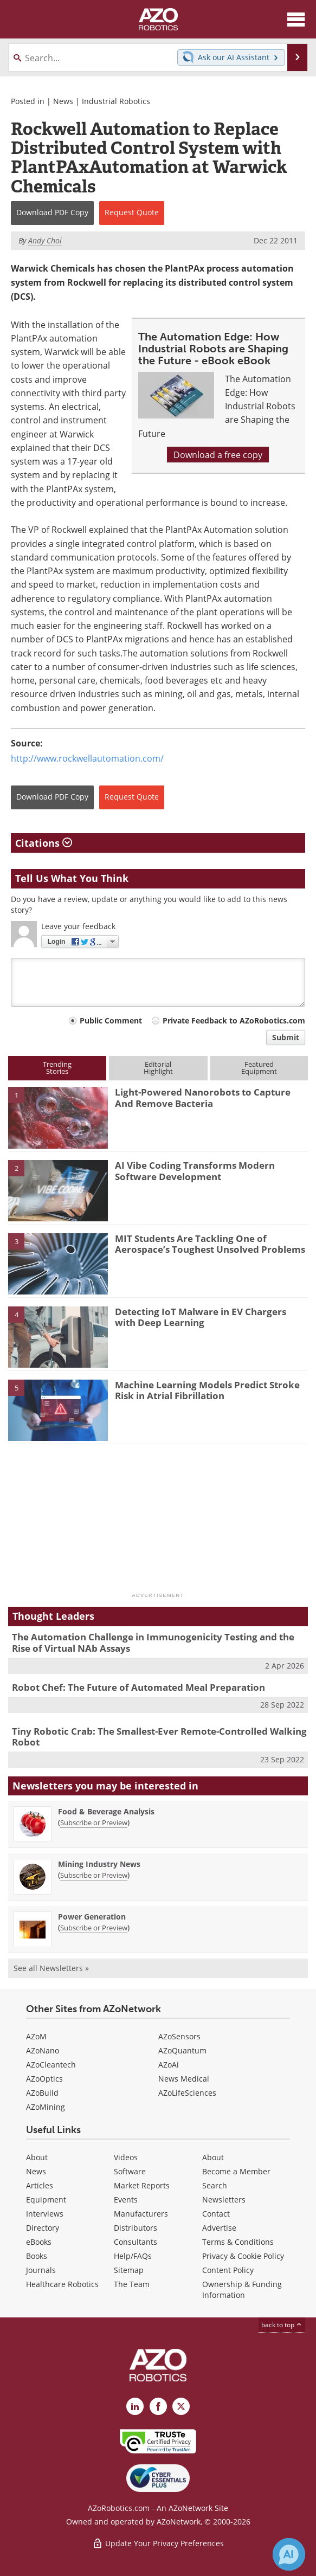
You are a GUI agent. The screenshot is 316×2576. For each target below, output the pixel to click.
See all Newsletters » (51, 1968)
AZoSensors (179, 2036)
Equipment (46, 2199)
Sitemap (129, 2270)
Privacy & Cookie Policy (243, 2256)
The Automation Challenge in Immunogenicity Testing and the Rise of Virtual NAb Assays (153, 1642)
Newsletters (224, 2199)
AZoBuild (42, 2093)
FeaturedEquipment (259, 1067)
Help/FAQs (133, 2256)
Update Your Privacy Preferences (158, 2543)
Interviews (44, 2213)
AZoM (36, 2036)
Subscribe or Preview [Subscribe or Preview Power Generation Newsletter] (93, 1928)
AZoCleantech (51, 2064)
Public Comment (111, 1020)
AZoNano (42, 2050)
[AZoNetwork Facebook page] (158, 2406)
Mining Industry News (99, 1864)
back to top (281, 2324)
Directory (42, 2228)
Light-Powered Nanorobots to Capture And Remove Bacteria (203, 1097)
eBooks (38, 2242)
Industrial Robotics (116, 101)
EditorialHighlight (158, 1067)
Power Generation (92, 1916)
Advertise (219, 2228)
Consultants (135, 2242)
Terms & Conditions (238, 2242)
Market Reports (142, 2185)
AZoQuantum (182, 2050)
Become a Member (236, 2171)
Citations (43, 842)
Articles (39, 2185)
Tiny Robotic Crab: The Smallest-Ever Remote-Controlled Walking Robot (159, 1736)
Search (214, 2185)
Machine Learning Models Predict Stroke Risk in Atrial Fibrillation (207, 1390)
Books (36, 2256)
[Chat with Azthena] (289, 2554)
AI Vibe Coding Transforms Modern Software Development (195, 1170)
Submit (285, 1037)
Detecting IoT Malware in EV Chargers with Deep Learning (200, 1317)
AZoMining (45, 2107)
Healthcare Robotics (62, 2284)
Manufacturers (141, 2213)
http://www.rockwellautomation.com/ (87, 758)
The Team (132, 2284)
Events (126, 2199)
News (63, 101)
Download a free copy (217, 454)
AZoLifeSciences (187, 2093)
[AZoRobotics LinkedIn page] (135, 2406)
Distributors (135, 2228)
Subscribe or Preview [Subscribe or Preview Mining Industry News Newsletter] (93, 1875)
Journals (41, 2270)
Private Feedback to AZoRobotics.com (234, 1020)
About (37, 2157)
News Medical (183, 2078)
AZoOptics (44, 2078)
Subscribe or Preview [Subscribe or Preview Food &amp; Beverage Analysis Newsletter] (93, 1822)
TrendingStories (57, 1067)
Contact (216, 2213)
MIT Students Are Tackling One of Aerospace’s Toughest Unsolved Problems (210, 1243)
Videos (126, 2157)
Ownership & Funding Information (242, 2289)
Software (130, 2171)
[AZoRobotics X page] (181, 2406)
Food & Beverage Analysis (106, 1811)
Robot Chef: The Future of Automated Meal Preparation (138, 1687)
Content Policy (228, 2270)
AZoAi (168, 2064)
